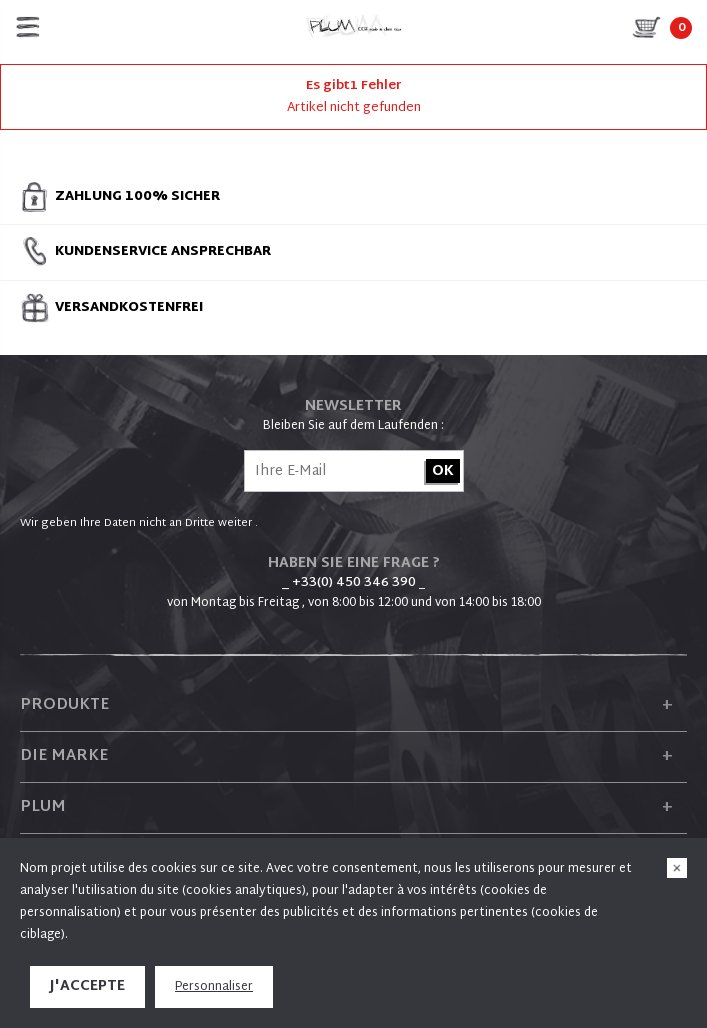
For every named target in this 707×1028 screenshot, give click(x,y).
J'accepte (87, 986)
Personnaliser (214, 987)
